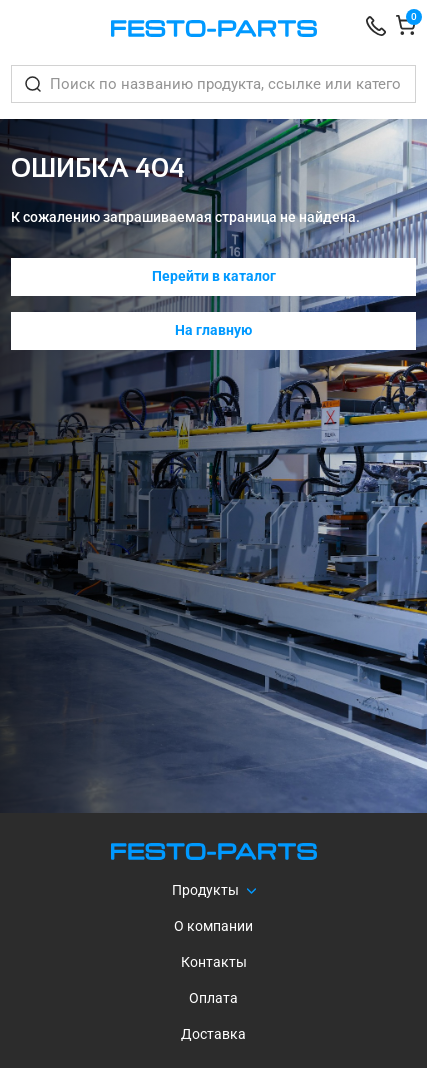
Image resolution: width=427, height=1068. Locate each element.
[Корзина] (406, 28)
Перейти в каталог (214, 276)
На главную (213, 330)
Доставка (213, 1034)
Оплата (213, 998)
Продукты (205, 890)
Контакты (214, 962)
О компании (213, 926)
